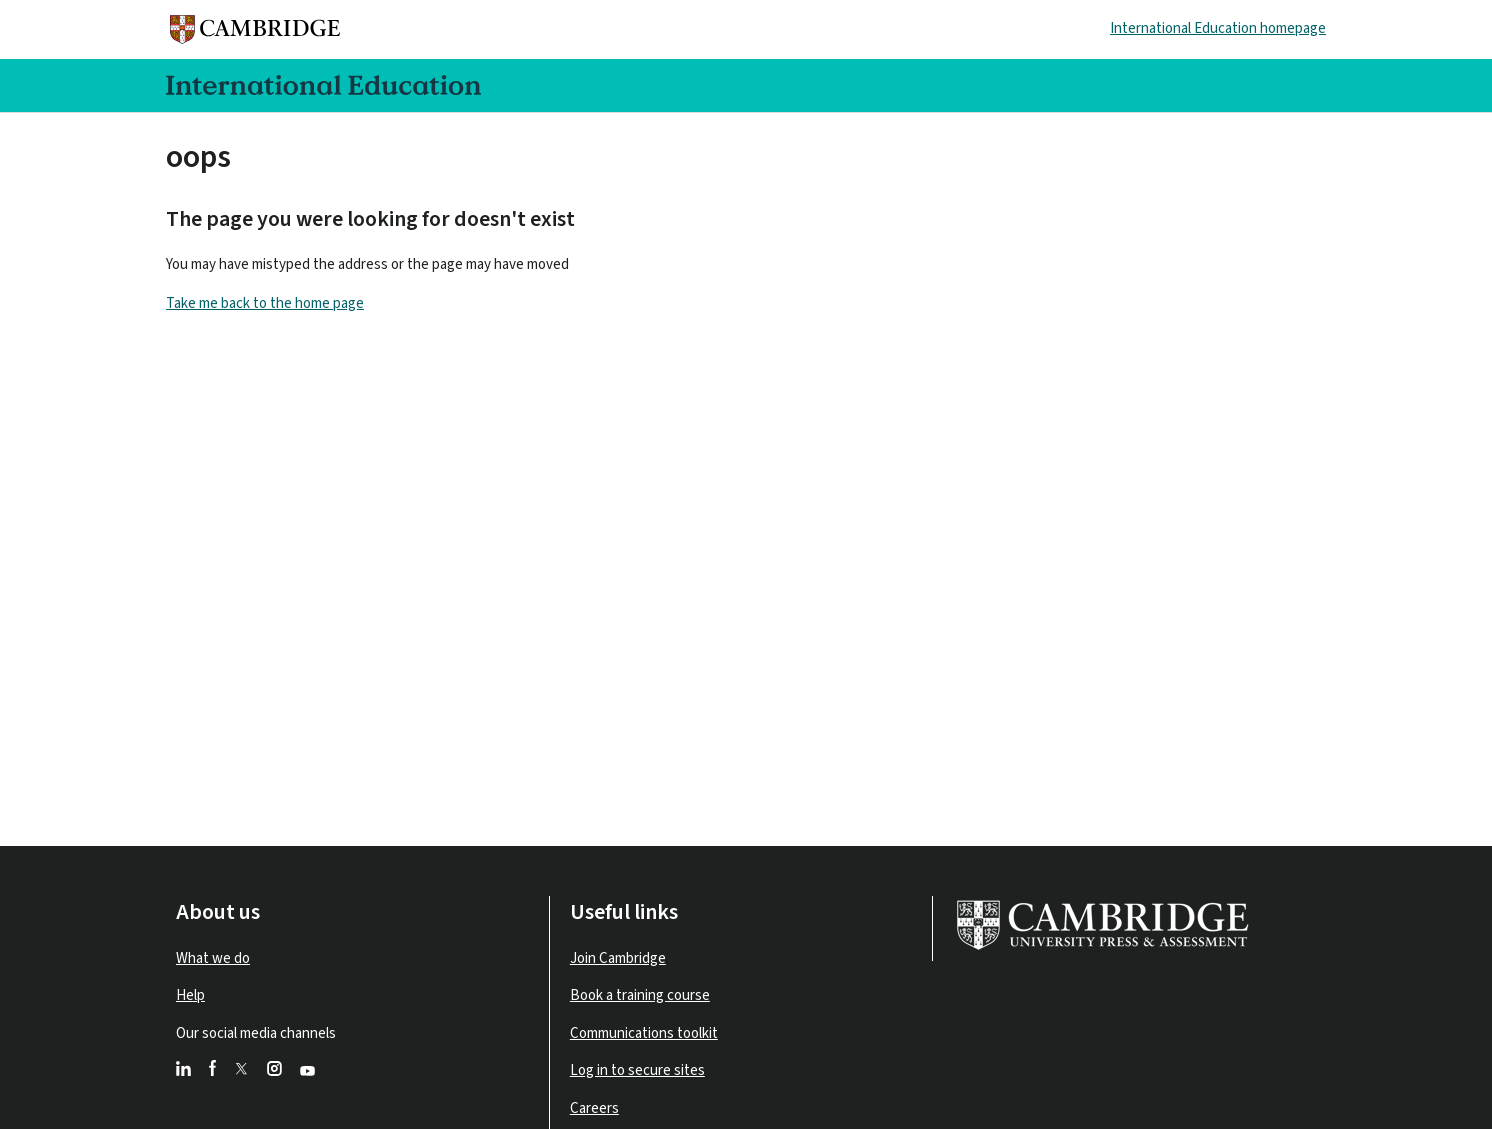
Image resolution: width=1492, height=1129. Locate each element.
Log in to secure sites (637, 1070)
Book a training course (640, 995)
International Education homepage (1218, 28)
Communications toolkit (644, 1033)
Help (190, 995)
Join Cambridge (618, 958)
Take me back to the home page (265, 303)
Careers (594, 1108)
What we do (213, 958)
